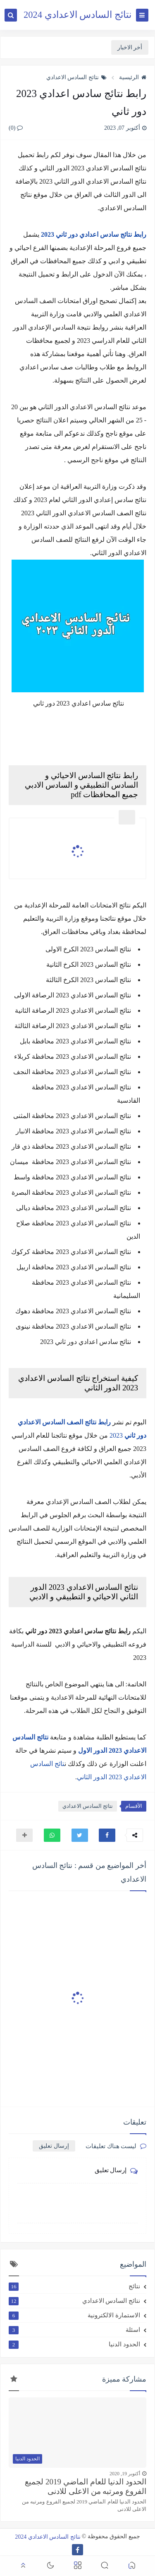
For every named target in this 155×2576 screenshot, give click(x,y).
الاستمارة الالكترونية (74, 2315)
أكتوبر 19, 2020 (125, 2474)
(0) (16, 128)
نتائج (74, 2286)
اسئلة (74, 2329)
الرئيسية (132, 77)
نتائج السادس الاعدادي (76, 77)
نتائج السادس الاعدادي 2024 (77, 15)
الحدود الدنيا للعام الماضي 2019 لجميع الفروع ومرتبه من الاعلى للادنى (85, 2486)
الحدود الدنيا (74, 2344)
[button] (107, 1835)
